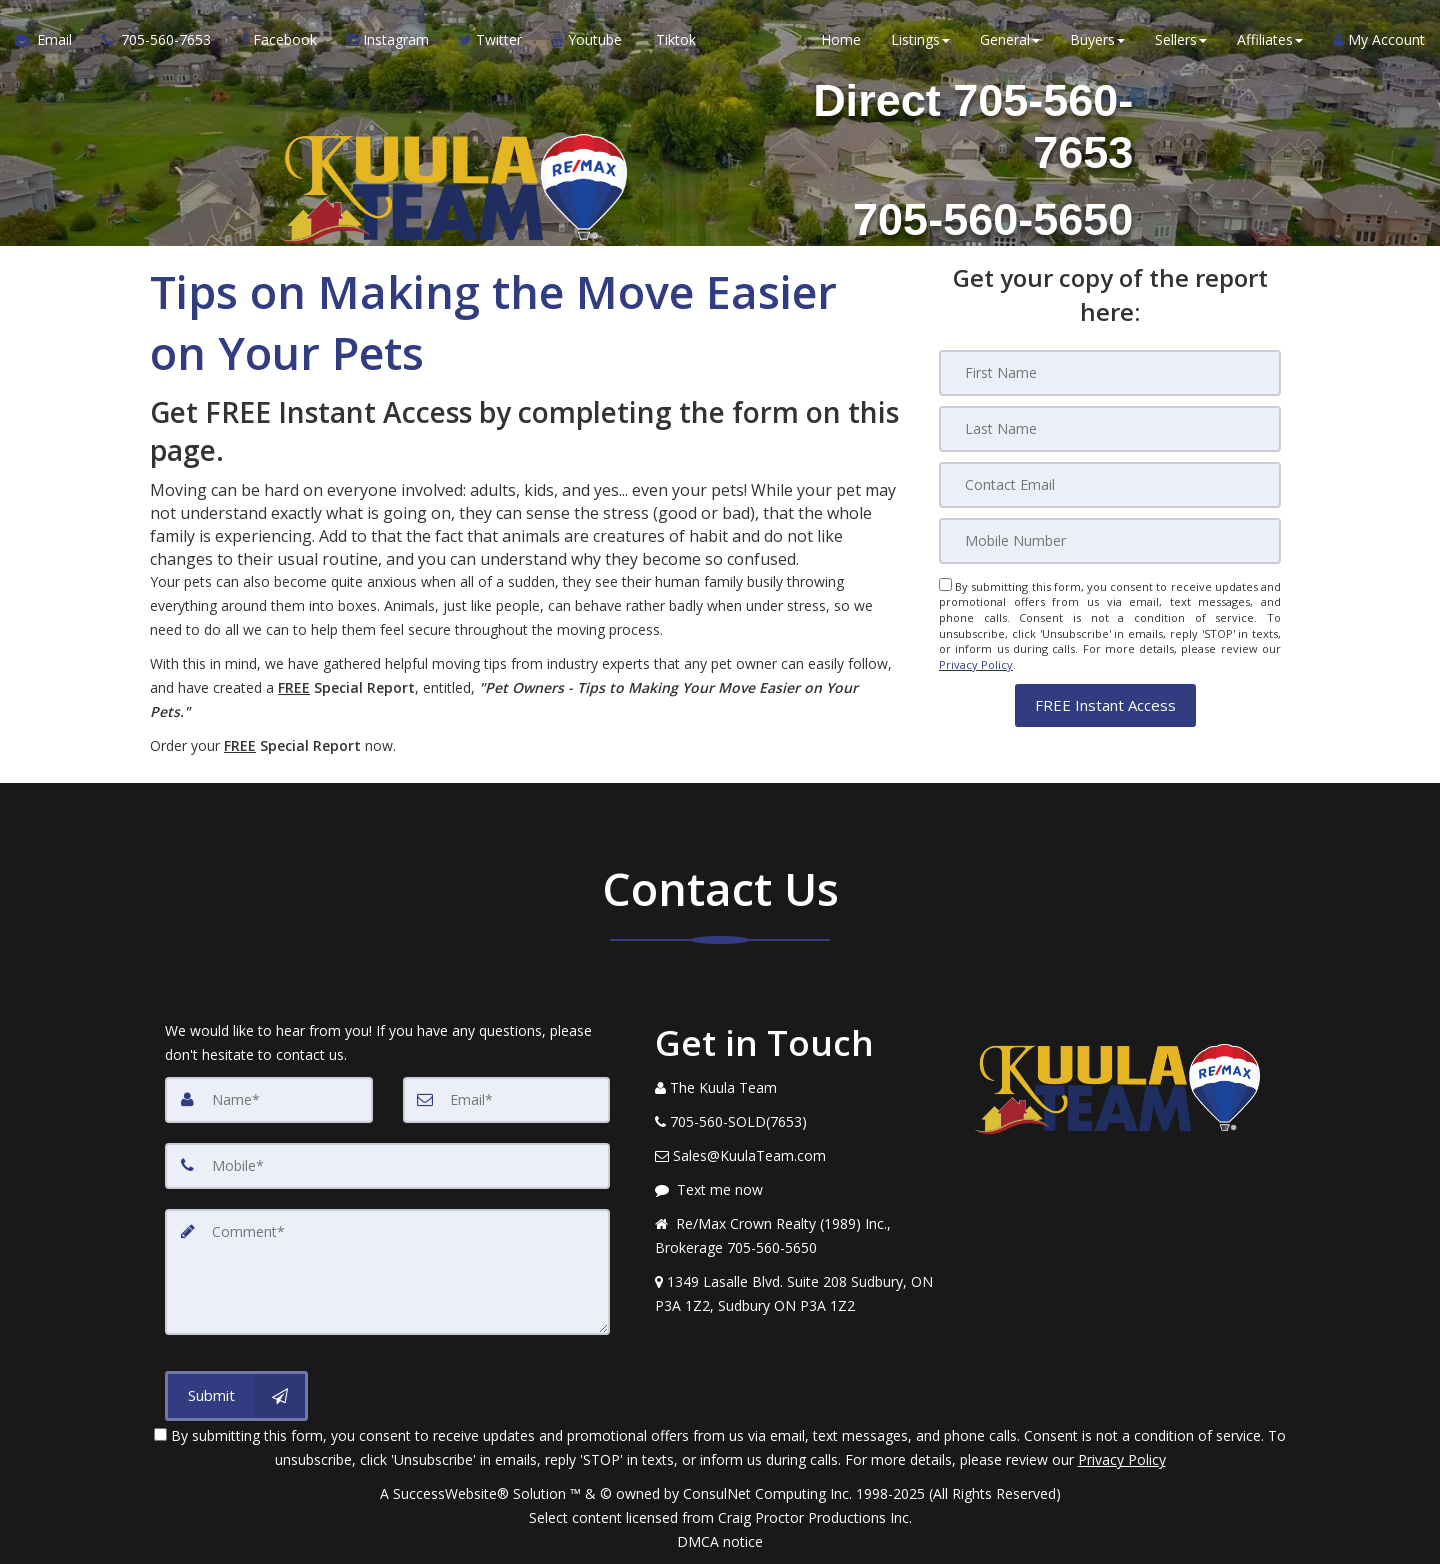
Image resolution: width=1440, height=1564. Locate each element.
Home (841, 39)
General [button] (1010, 39)
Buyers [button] (1097, 39)
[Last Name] (1110, 429)
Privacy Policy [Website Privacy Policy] (976, 664)
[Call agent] (156, 40)
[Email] (1110, 485)
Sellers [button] (1181, 39)
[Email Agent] (51, 40)
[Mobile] (1110, 541)
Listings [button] (920, 39)
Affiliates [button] (1270, 39)
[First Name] (1110, 373)
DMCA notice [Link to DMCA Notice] (720, 1541)
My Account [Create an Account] (1379, 39)
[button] (1105, 704)
